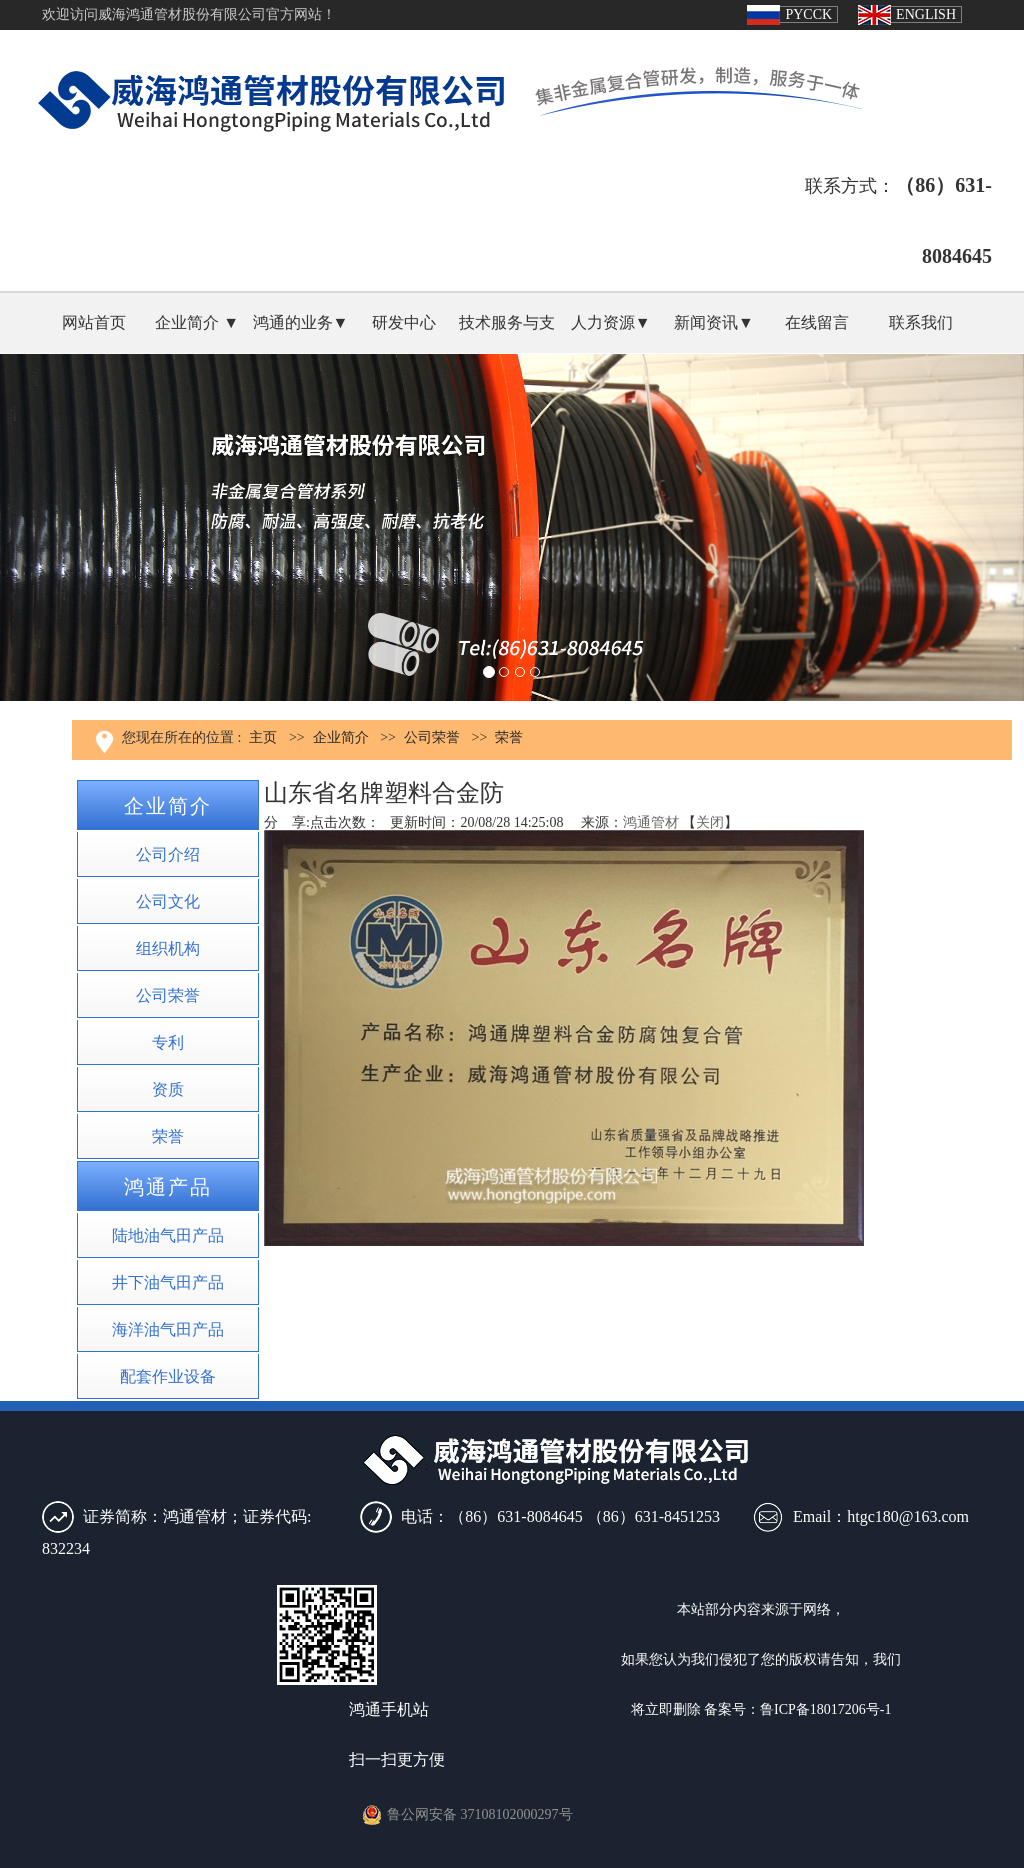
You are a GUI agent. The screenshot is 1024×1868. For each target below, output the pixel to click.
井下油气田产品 (168, 1282)
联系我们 (921, 322)
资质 (168, 1089)
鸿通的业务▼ (301, 322)
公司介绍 (168, 854)
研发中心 (404, 322)
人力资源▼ (611, 322)
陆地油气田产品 (168, 1235)
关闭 (710, 822)
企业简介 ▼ (197, 322)
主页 (263, 737)
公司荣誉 (432, 737)
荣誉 (509, 737)
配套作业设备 (168, 1376)
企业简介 (341, 737)
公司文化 (168, 901)
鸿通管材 (651, 822)
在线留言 (817, 322)
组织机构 (168, 948)
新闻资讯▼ (714, 322)
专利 (168, 1042)
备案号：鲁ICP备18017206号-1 (797, 1709)
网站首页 (94, 322)
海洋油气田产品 (168, 1329)
